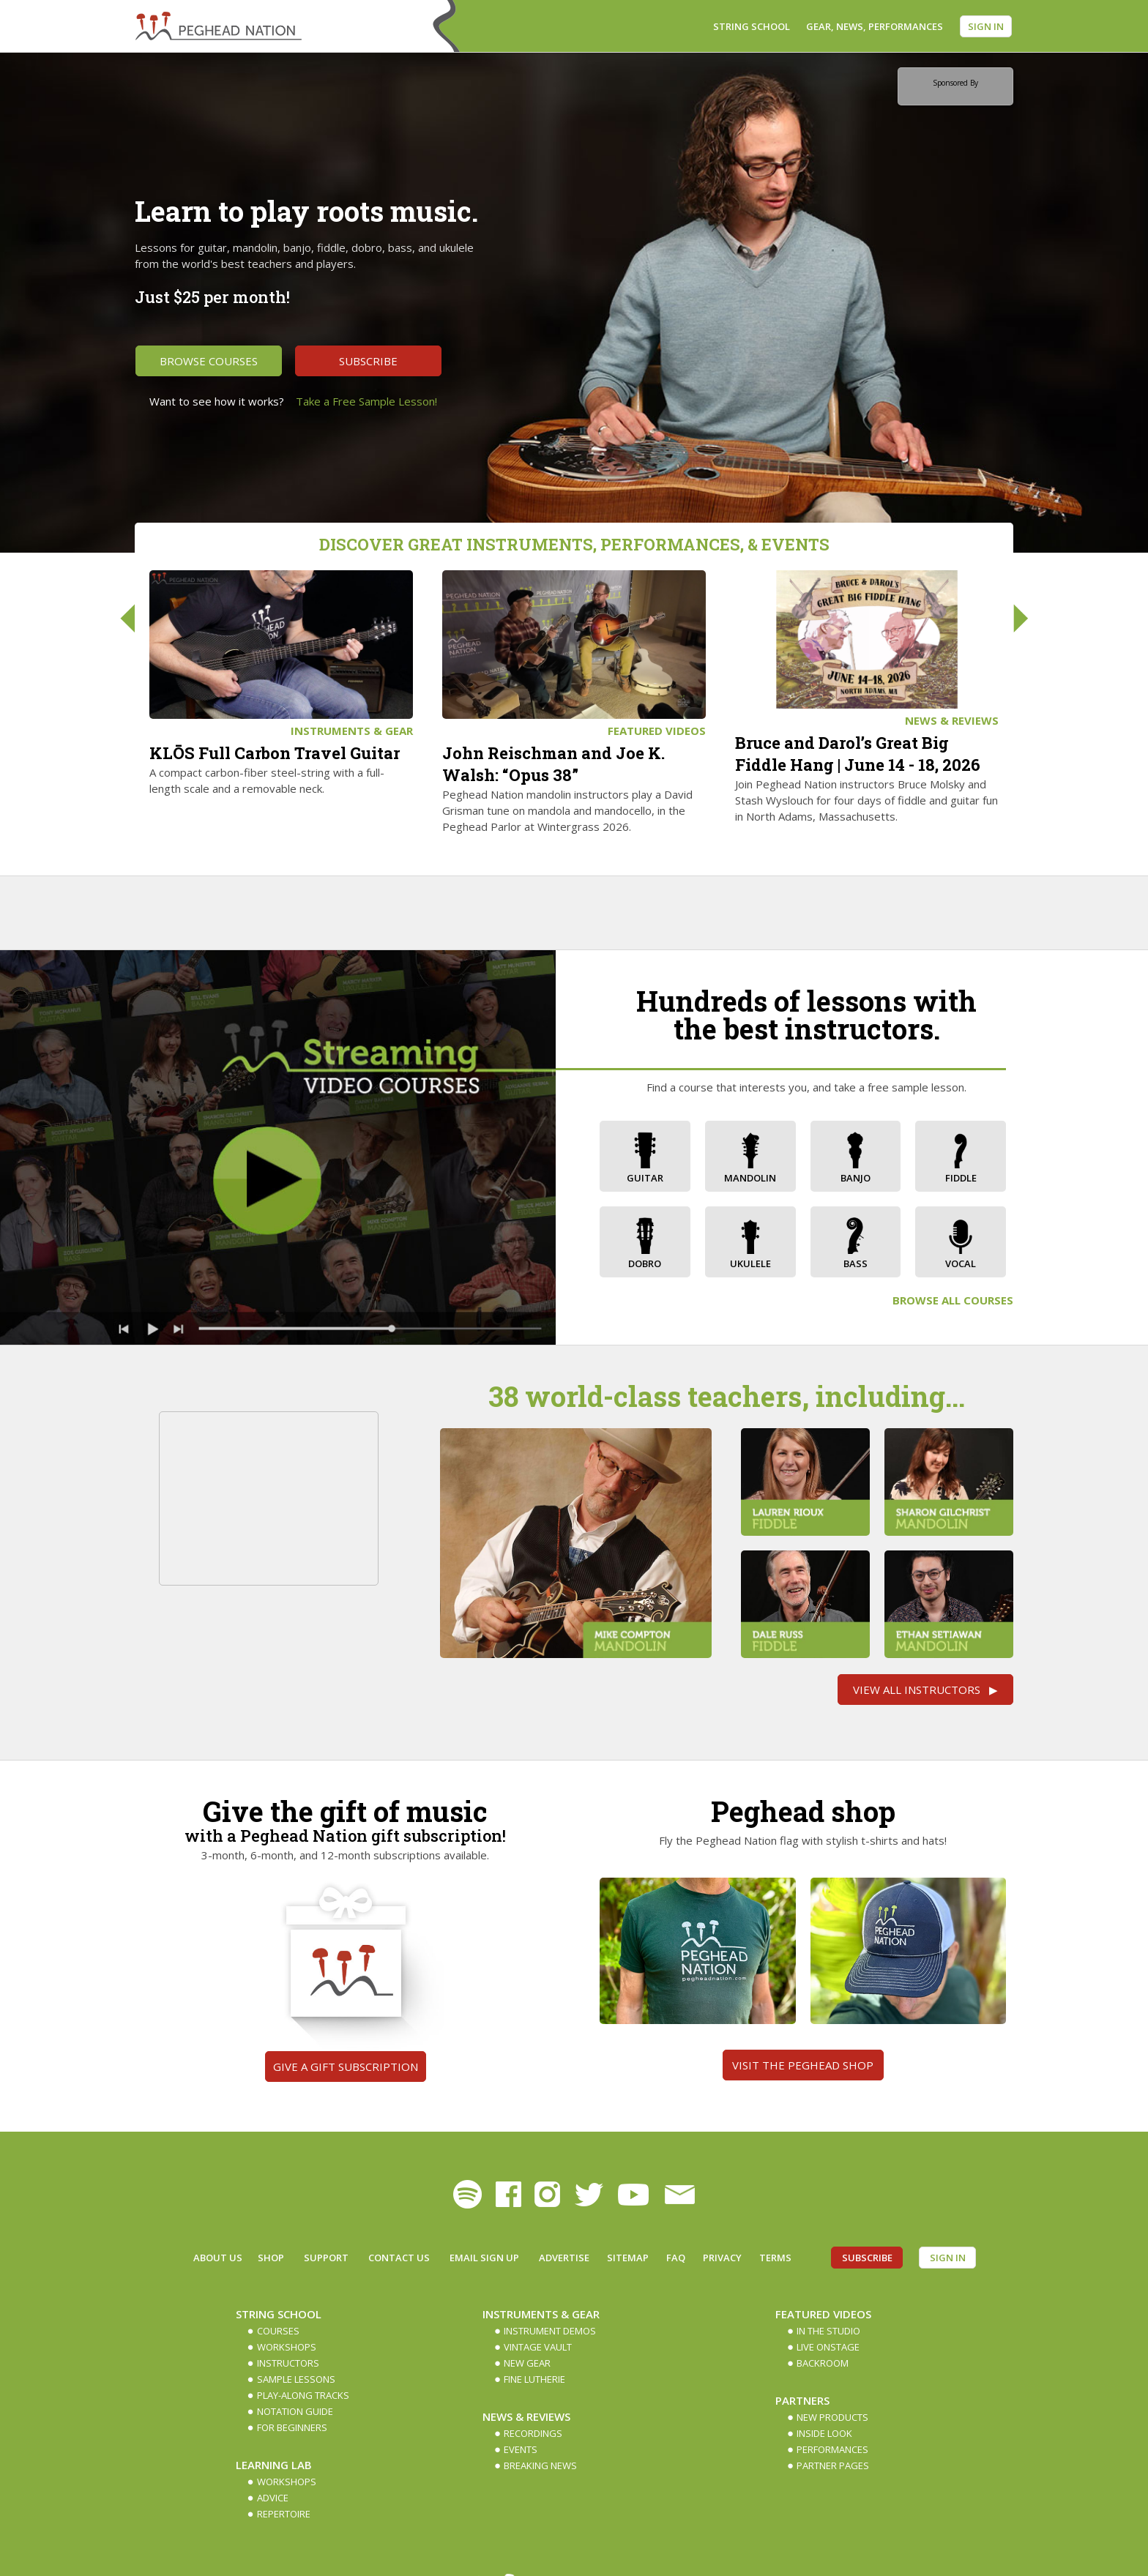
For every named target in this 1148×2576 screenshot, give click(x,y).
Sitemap (628, 2257)
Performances (832, 2449)
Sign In (986, 26)
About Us (217, 2257)
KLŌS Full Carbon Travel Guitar (274, 753)
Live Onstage (828, 2346)
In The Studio (828, 2330)
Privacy (722, 2257)
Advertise (564, 2257)
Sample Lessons (296, 2379)
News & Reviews (952, 720)
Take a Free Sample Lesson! (366, 401)
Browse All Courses (952, 1300)
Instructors (288, 2363)
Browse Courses (209, 361)
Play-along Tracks (303, 2395)
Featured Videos (657, 730)
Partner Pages (833, 2465)
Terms (775, 2257)
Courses (278, 2330)
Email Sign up (484, 2257)
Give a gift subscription (345, 2066)
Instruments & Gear (352, 730)
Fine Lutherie (534, 2379)
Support (326, 2257)
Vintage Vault (538, 2346)
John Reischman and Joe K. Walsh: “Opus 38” (553, 763)
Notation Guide (295, 2411)
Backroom (823, 2363)
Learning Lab (274, 2464)
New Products (832, 2417)
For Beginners (292, 2427)
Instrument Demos (550, 2330)
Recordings (533, 2433)
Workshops (286, 2346)
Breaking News (540, 2465)
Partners (802, 2400)
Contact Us (399, 2257)
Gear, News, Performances (874, 26)
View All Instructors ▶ (925, 1689)
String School (751, 26)
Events (520, 2449)
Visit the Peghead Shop (802, 2065)
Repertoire (283, 2513)
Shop (271, 2257)
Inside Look (824, 2433)
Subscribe (368, 361)
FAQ (675, 2257)
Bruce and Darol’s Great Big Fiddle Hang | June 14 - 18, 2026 (857, 753)
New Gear (527, 2363)
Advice (272, 2497)
